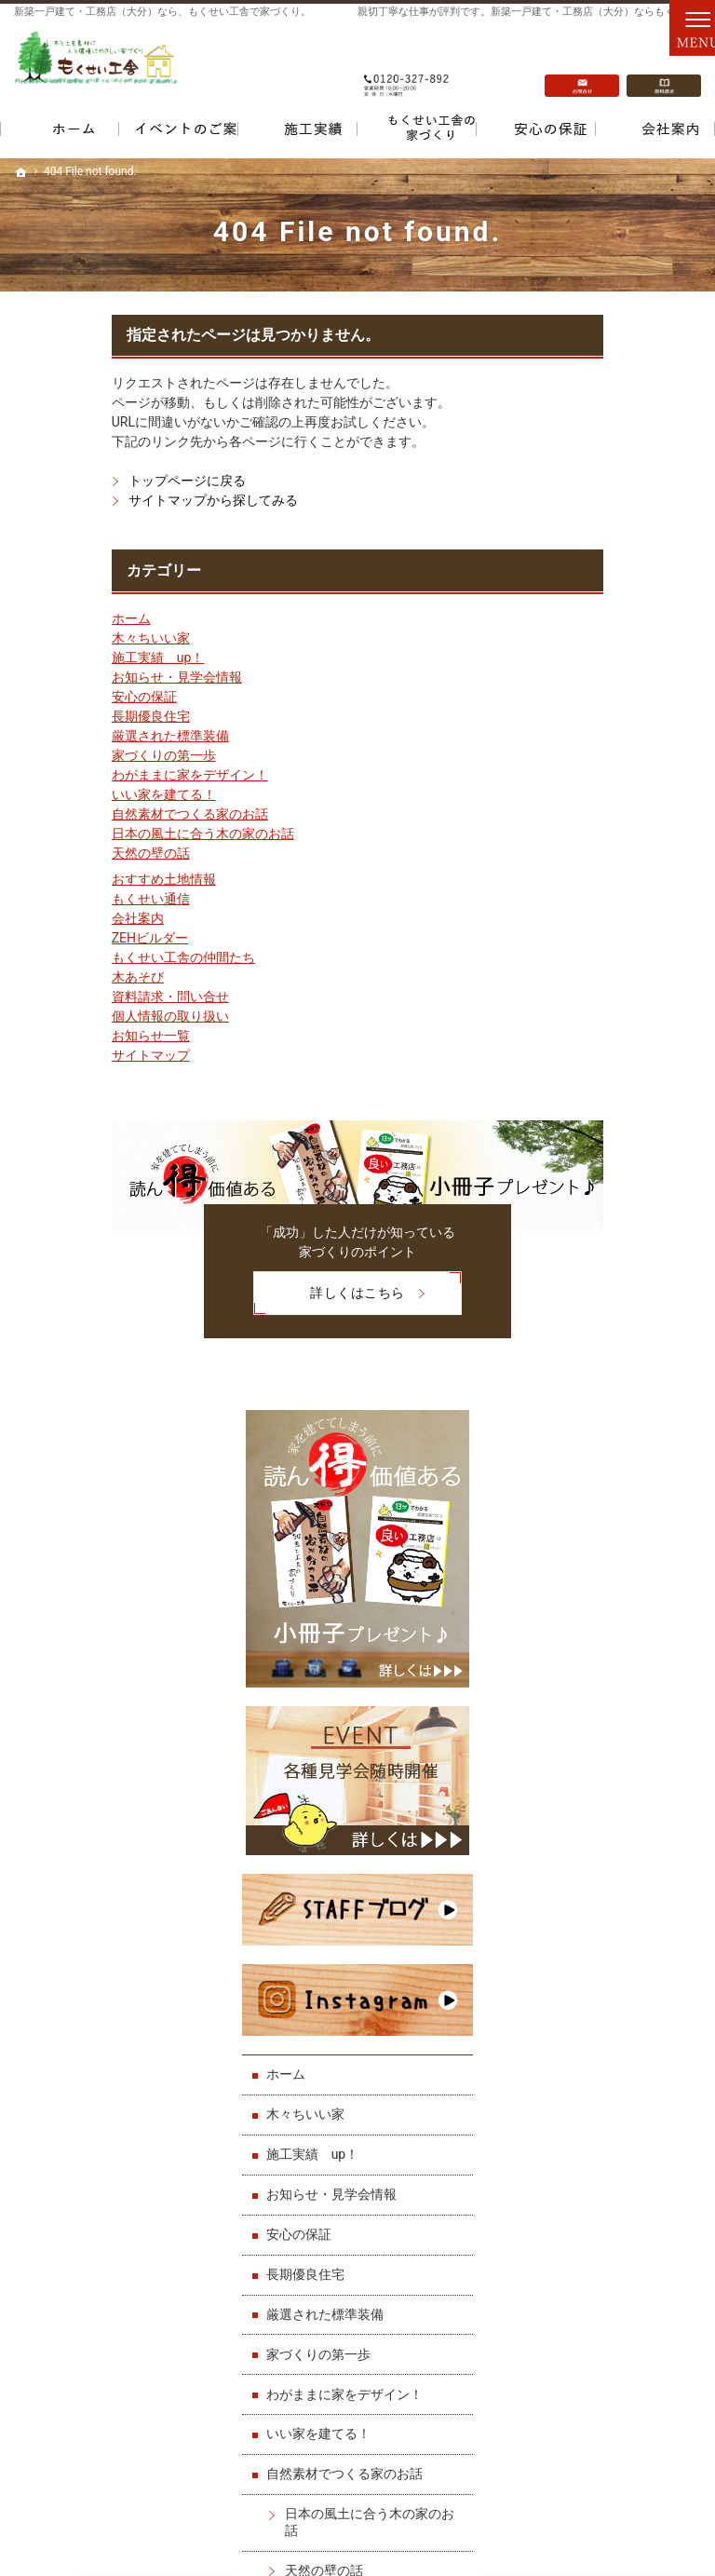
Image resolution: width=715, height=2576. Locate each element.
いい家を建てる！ (66, 794)
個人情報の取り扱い (72, 1016)
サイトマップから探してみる (115, 500)
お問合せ (582, 66)
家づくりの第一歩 (66, 755)
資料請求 (664, 66)
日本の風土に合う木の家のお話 (105, 833)
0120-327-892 (407, 66)
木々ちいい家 (53, 637)
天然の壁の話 (53, 853)
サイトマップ (53, 1055)
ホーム (33, 618)
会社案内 (40, 918)
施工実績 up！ (60, 657)
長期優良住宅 (53, 716)
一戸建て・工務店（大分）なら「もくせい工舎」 (522, 2518)
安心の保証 (46, 696)
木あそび (40, 976)
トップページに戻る (89, 480)
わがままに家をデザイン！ (92, 774)
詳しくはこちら (232, 1290)
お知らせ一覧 (53, 1035)
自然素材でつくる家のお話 (92, 814)
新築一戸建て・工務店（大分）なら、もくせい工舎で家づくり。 (162, 12)
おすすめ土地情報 (66, 879)
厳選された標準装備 (72, 735)
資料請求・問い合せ (72, 996)
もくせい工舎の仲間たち (85, 957)
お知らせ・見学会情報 (79, 677)
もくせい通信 (53, 898)
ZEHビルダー (52, 937)
